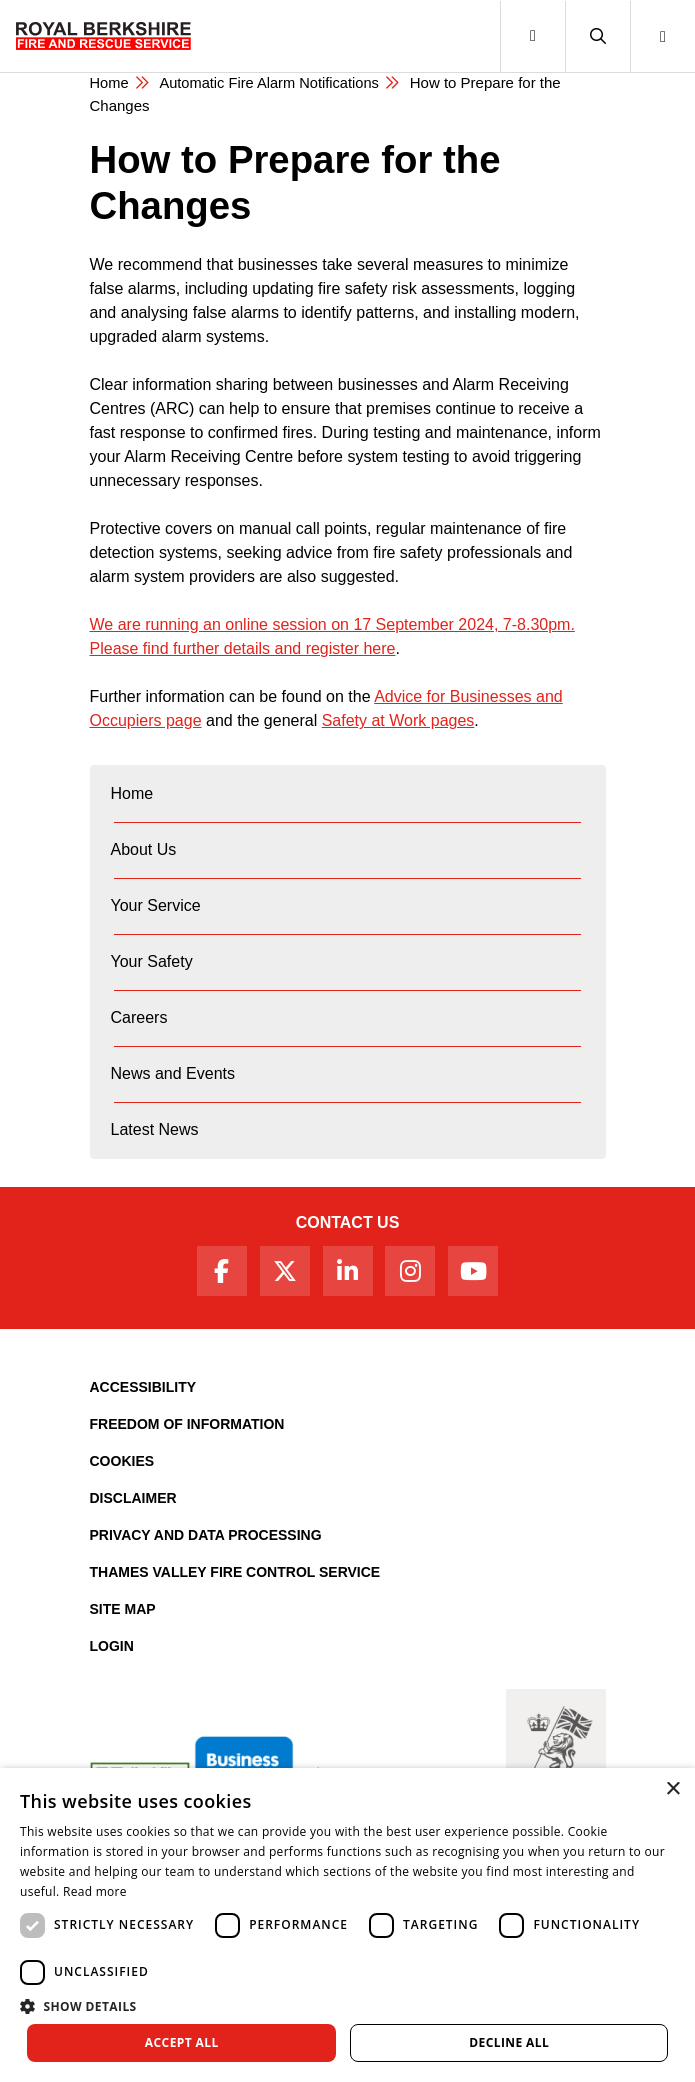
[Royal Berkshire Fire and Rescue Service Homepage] (103, 36)
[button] (597, 36)
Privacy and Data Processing (206, 1535)
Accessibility (143, 1387)
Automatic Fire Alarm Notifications (272, 82)
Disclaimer (133, 1498)
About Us (144, 849)
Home (110, 82)
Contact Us (348, 1222)
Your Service (156, 905)
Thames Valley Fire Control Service (235, 1572)
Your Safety (152, 961)
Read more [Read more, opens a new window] (95, 1891)
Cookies (122, 1461)
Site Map (123, 1609)
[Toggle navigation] (532, 36)
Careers (139, 1017)
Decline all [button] (509, 2042)
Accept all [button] (182, 2042)
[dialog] (347, 1925)
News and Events (173, 1073)
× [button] (672, 1789)
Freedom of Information (187, 1424)
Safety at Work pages (398, 720)
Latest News (155, 1129)
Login (112, 1646)
